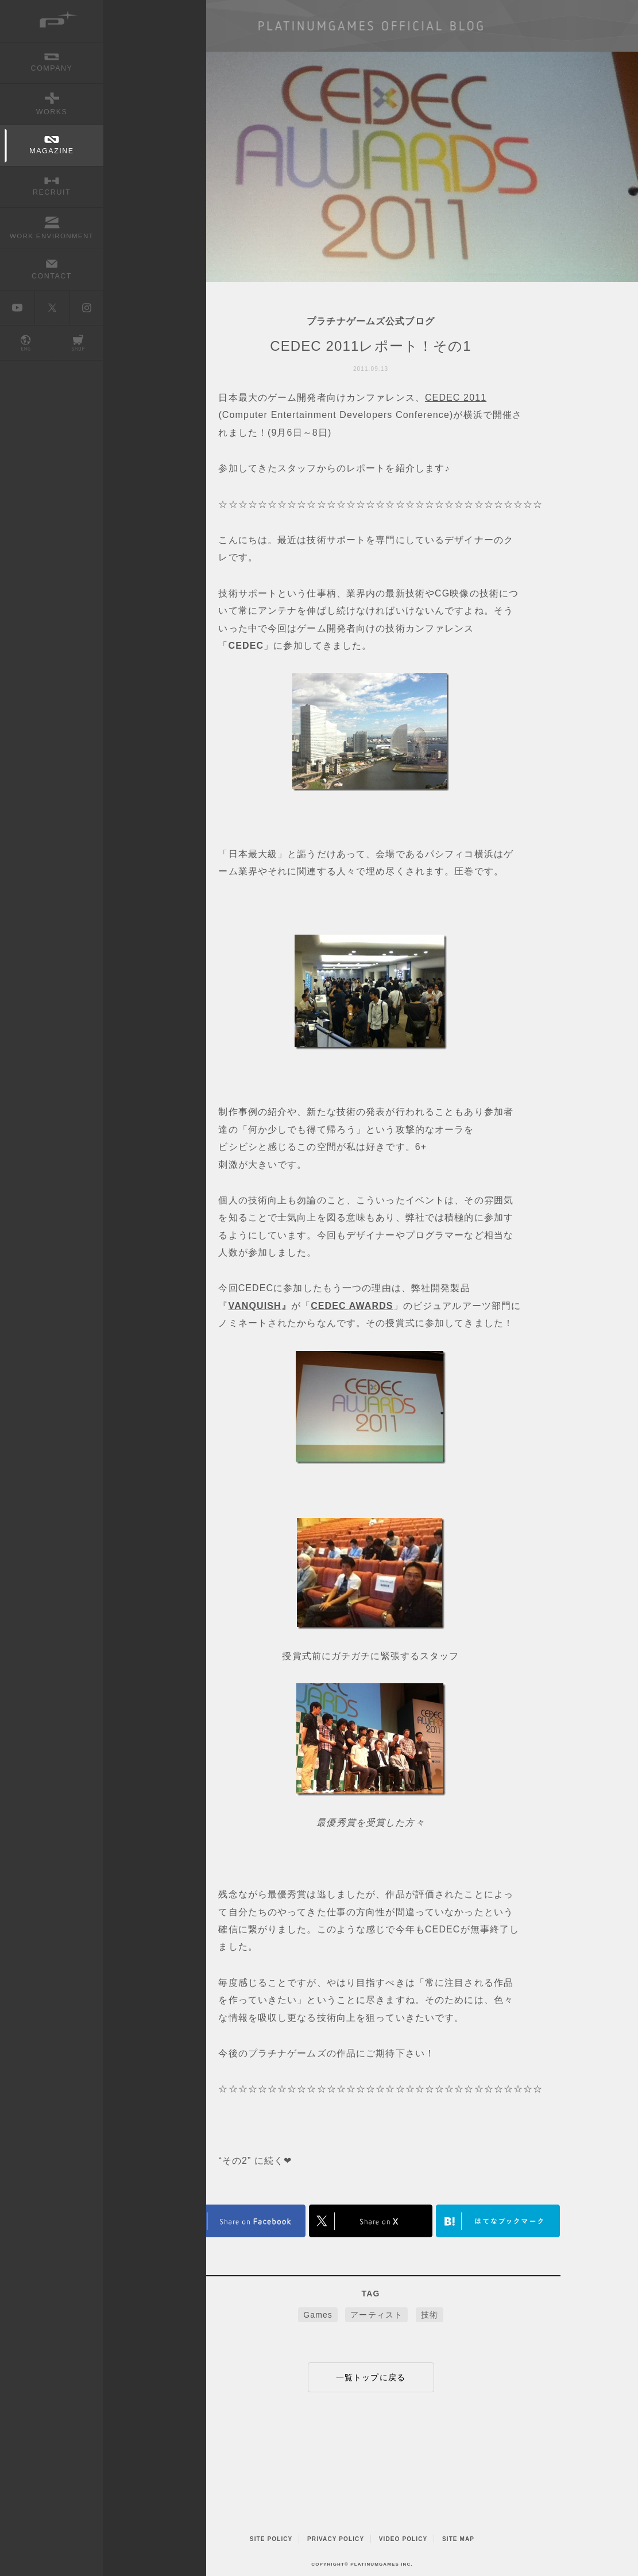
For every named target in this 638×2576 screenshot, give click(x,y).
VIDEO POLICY (403, 2539)
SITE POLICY (271, 2539)
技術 (429, 2314)
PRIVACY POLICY (335, 2539)
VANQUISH (255, 1306)
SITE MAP (458, 2539)
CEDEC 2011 (455, 397)
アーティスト (376, 2314)
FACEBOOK (243, 2221)
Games (317, 2314)
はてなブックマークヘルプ (498, 2221)
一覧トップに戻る (370, 2377)
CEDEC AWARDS (352, 1306)
